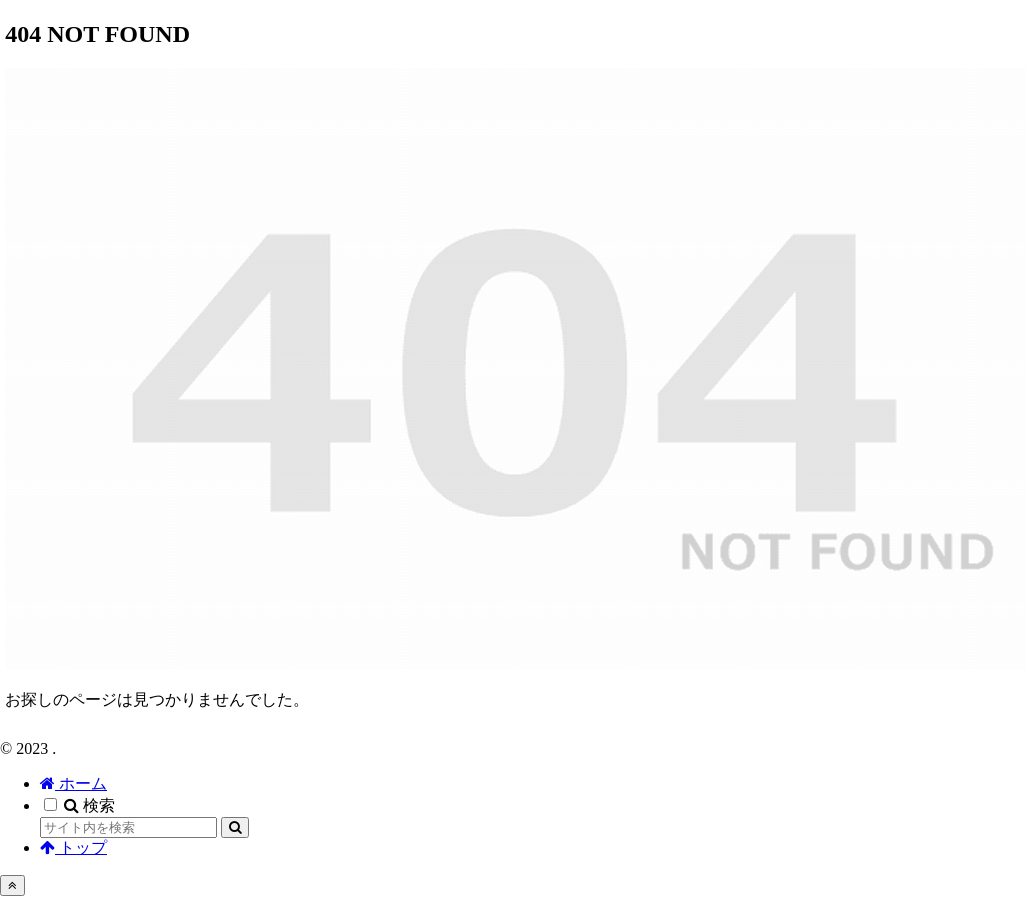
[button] (235, 827)
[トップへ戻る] (12, 885)
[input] (128, 827)
